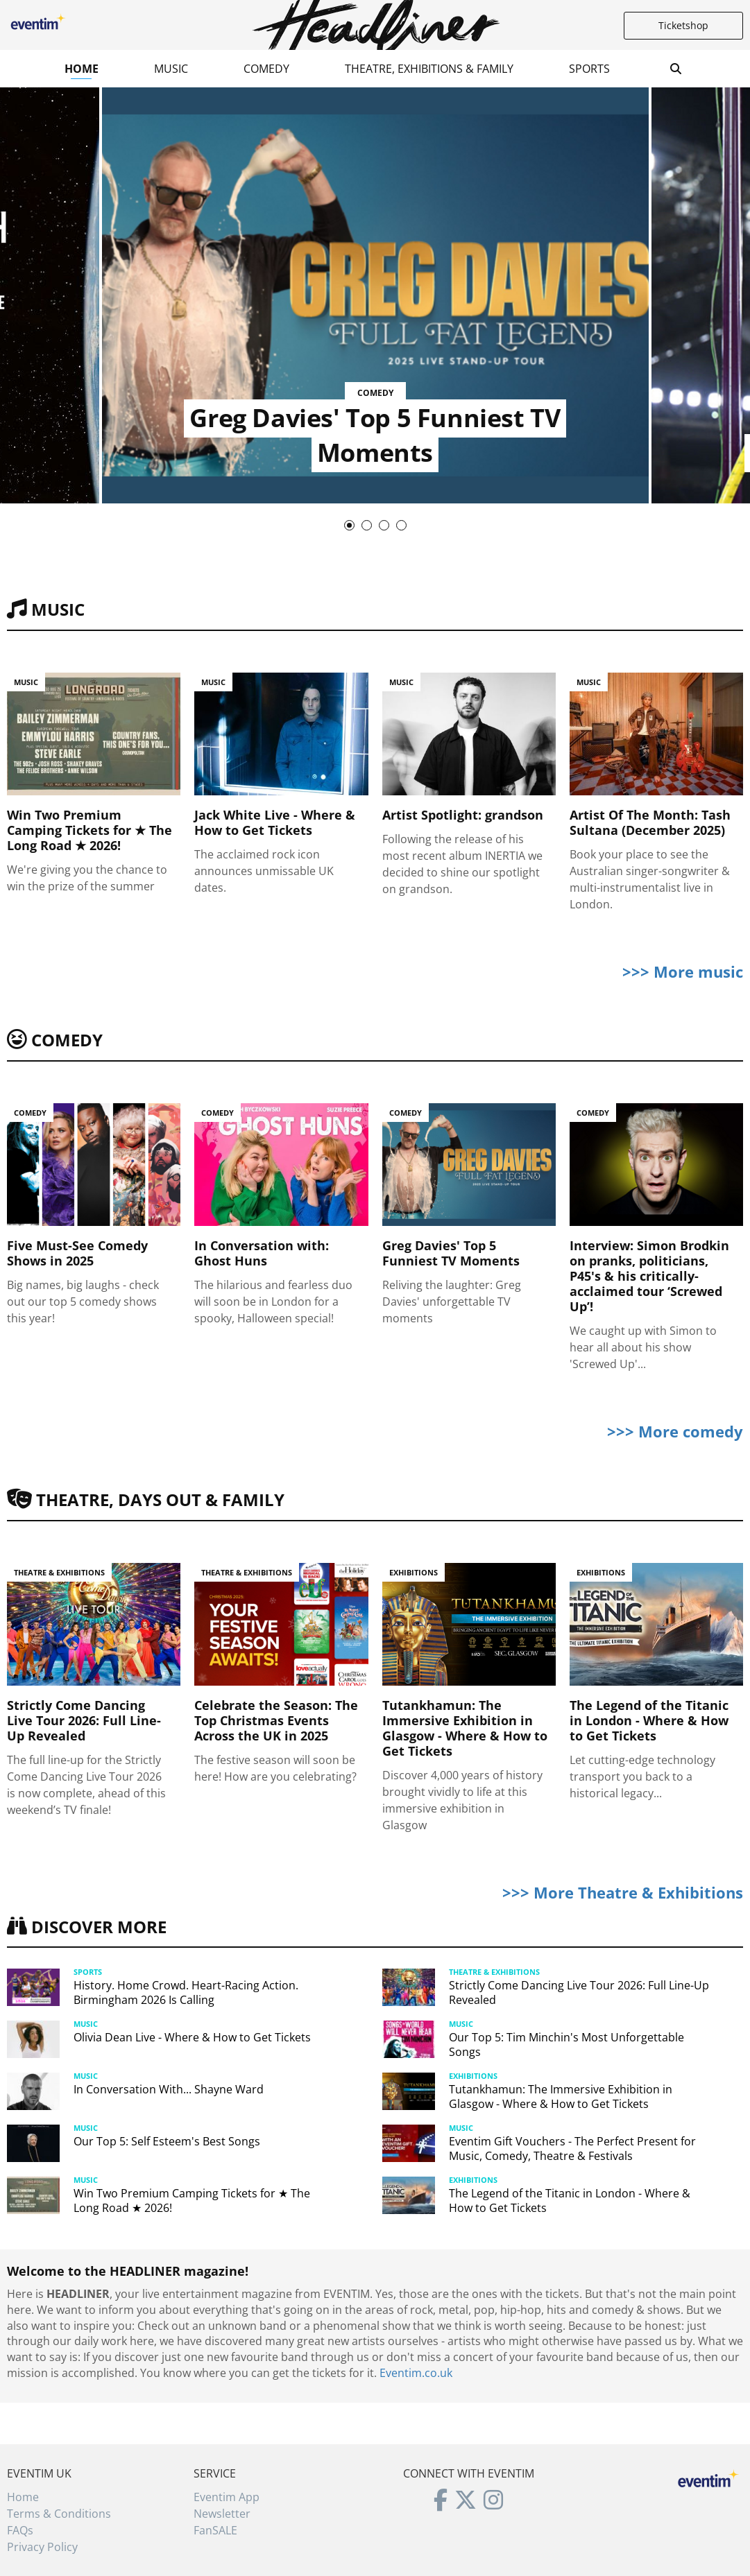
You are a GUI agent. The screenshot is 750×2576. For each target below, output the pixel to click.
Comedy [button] (266, 68)
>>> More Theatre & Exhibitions (622, 1892)
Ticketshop (683, 25)
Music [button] (171, 68)
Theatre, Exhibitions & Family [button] (429, 68)
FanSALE (215, 2530)
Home (82, 68)
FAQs (20, 2530)
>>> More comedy (675, 1431)
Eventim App (226, 2497)
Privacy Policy (42, 2547)
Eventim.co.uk (416, 2372)
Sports (589, 68)
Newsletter (222, 2513)
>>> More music (682, 971)
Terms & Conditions (59, 2513)
